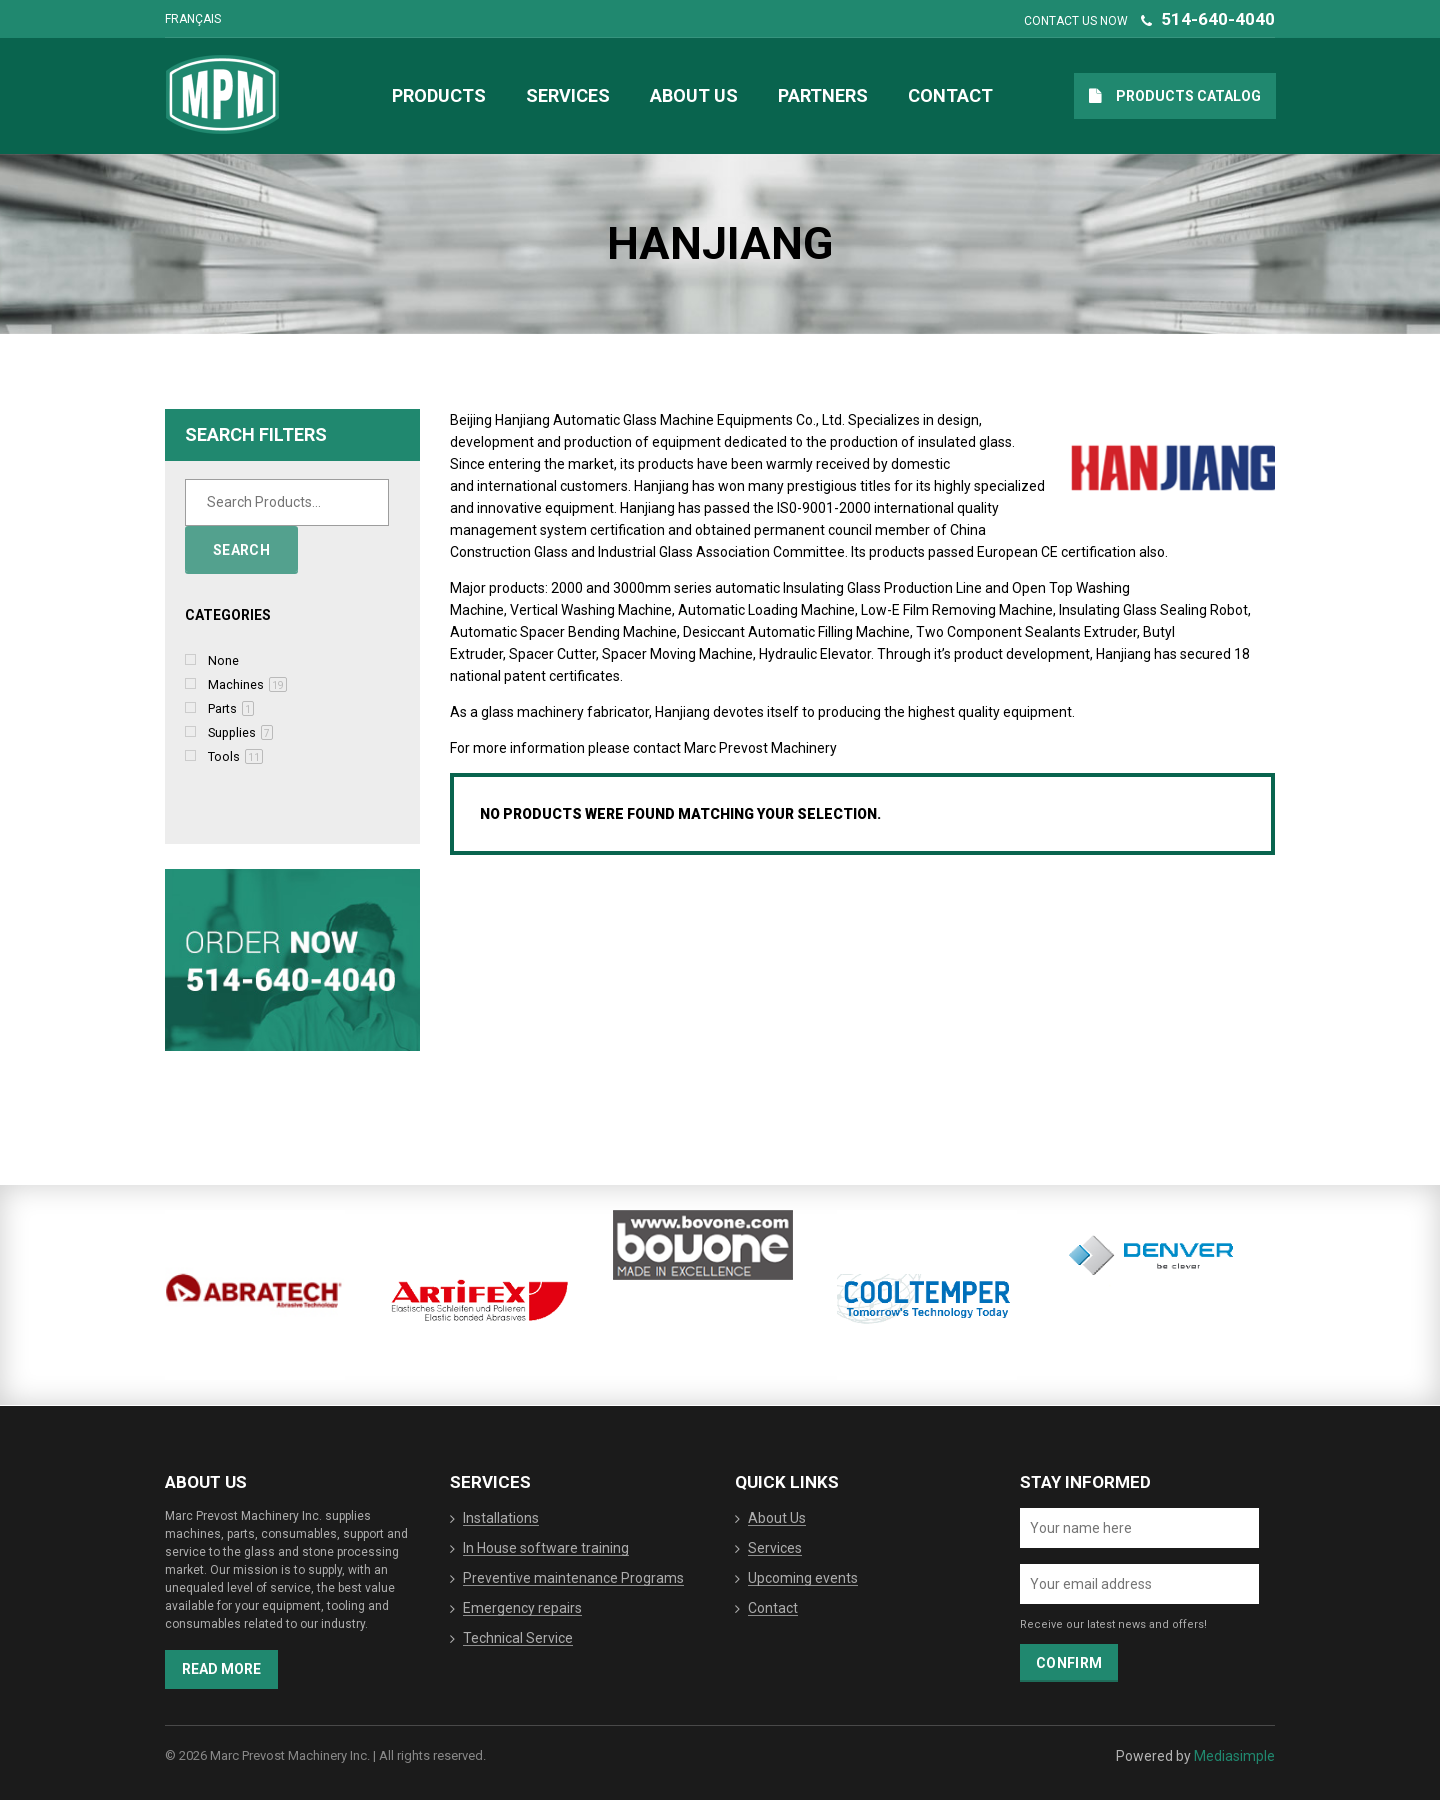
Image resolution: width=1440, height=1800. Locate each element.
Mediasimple (1234, 1756)
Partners (823, 95)
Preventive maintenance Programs (573, 1579)
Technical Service (518, 1639)
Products (439, 95)
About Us (694, 95)
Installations (501, 1519)
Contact (950, 95)
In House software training (546, 1549)
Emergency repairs (522, 1609)
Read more (221, 1669)
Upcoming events (803, 1579)
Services (568, 95)
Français (193, 19)
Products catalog (1188, 96)
